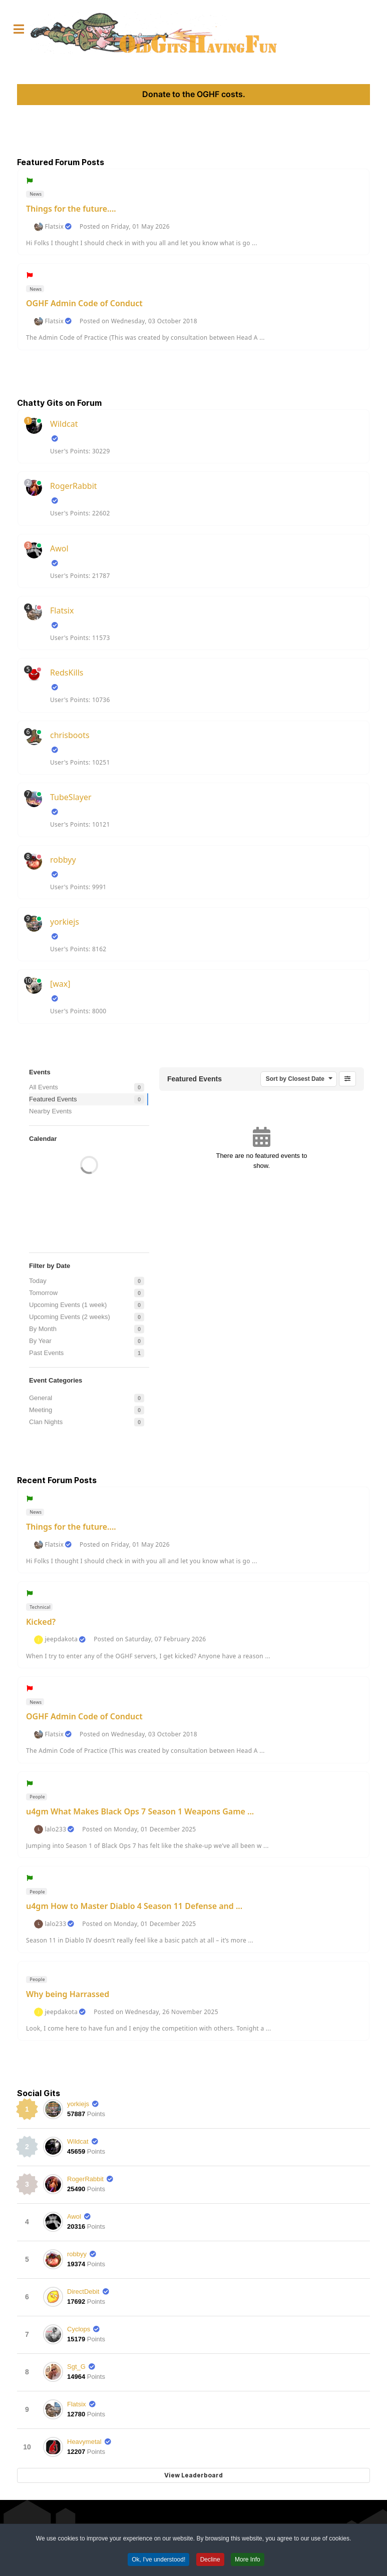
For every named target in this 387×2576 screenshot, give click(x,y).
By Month (43, 1329)
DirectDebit (83, 2291)
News (35, 194)
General (40, 1398)
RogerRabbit (73, 485)
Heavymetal (84, 2441)
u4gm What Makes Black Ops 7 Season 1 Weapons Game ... (140, 1811)
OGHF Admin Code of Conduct (84, 303)
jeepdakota (61, 1639)
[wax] (60, 983)
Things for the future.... (71, 209)
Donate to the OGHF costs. (193, 94)
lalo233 (55, 1829)
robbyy (63, 859)
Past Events (46, 1353)
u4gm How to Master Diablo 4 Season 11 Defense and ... (134, 1906)
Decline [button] (210, 2561)
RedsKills (66, 672)
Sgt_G (76, 2366)
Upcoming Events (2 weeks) (69, 1317)
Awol (59, 548)
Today (38, 1280)
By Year (40, 1341)
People (37, 1796)
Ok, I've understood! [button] (158, 2561)
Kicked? (41, 1622)
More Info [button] (247, 2561)
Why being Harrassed (67, 1994)
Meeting (40, 1410)
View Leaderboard (193, 2475)
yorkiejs (64, 921)
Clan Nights (46, 1422)
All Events (43, 1087)
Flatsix (54, 226)
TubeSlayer (71, 797)
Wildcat (64, 423)
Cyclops (78, 2329)
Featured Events (53, 1099)
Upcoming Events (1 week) (68, 1305)
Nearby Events (50, 1111)
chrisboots (70, 735)
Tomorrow (43, 1293)
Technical (40, 1607)
